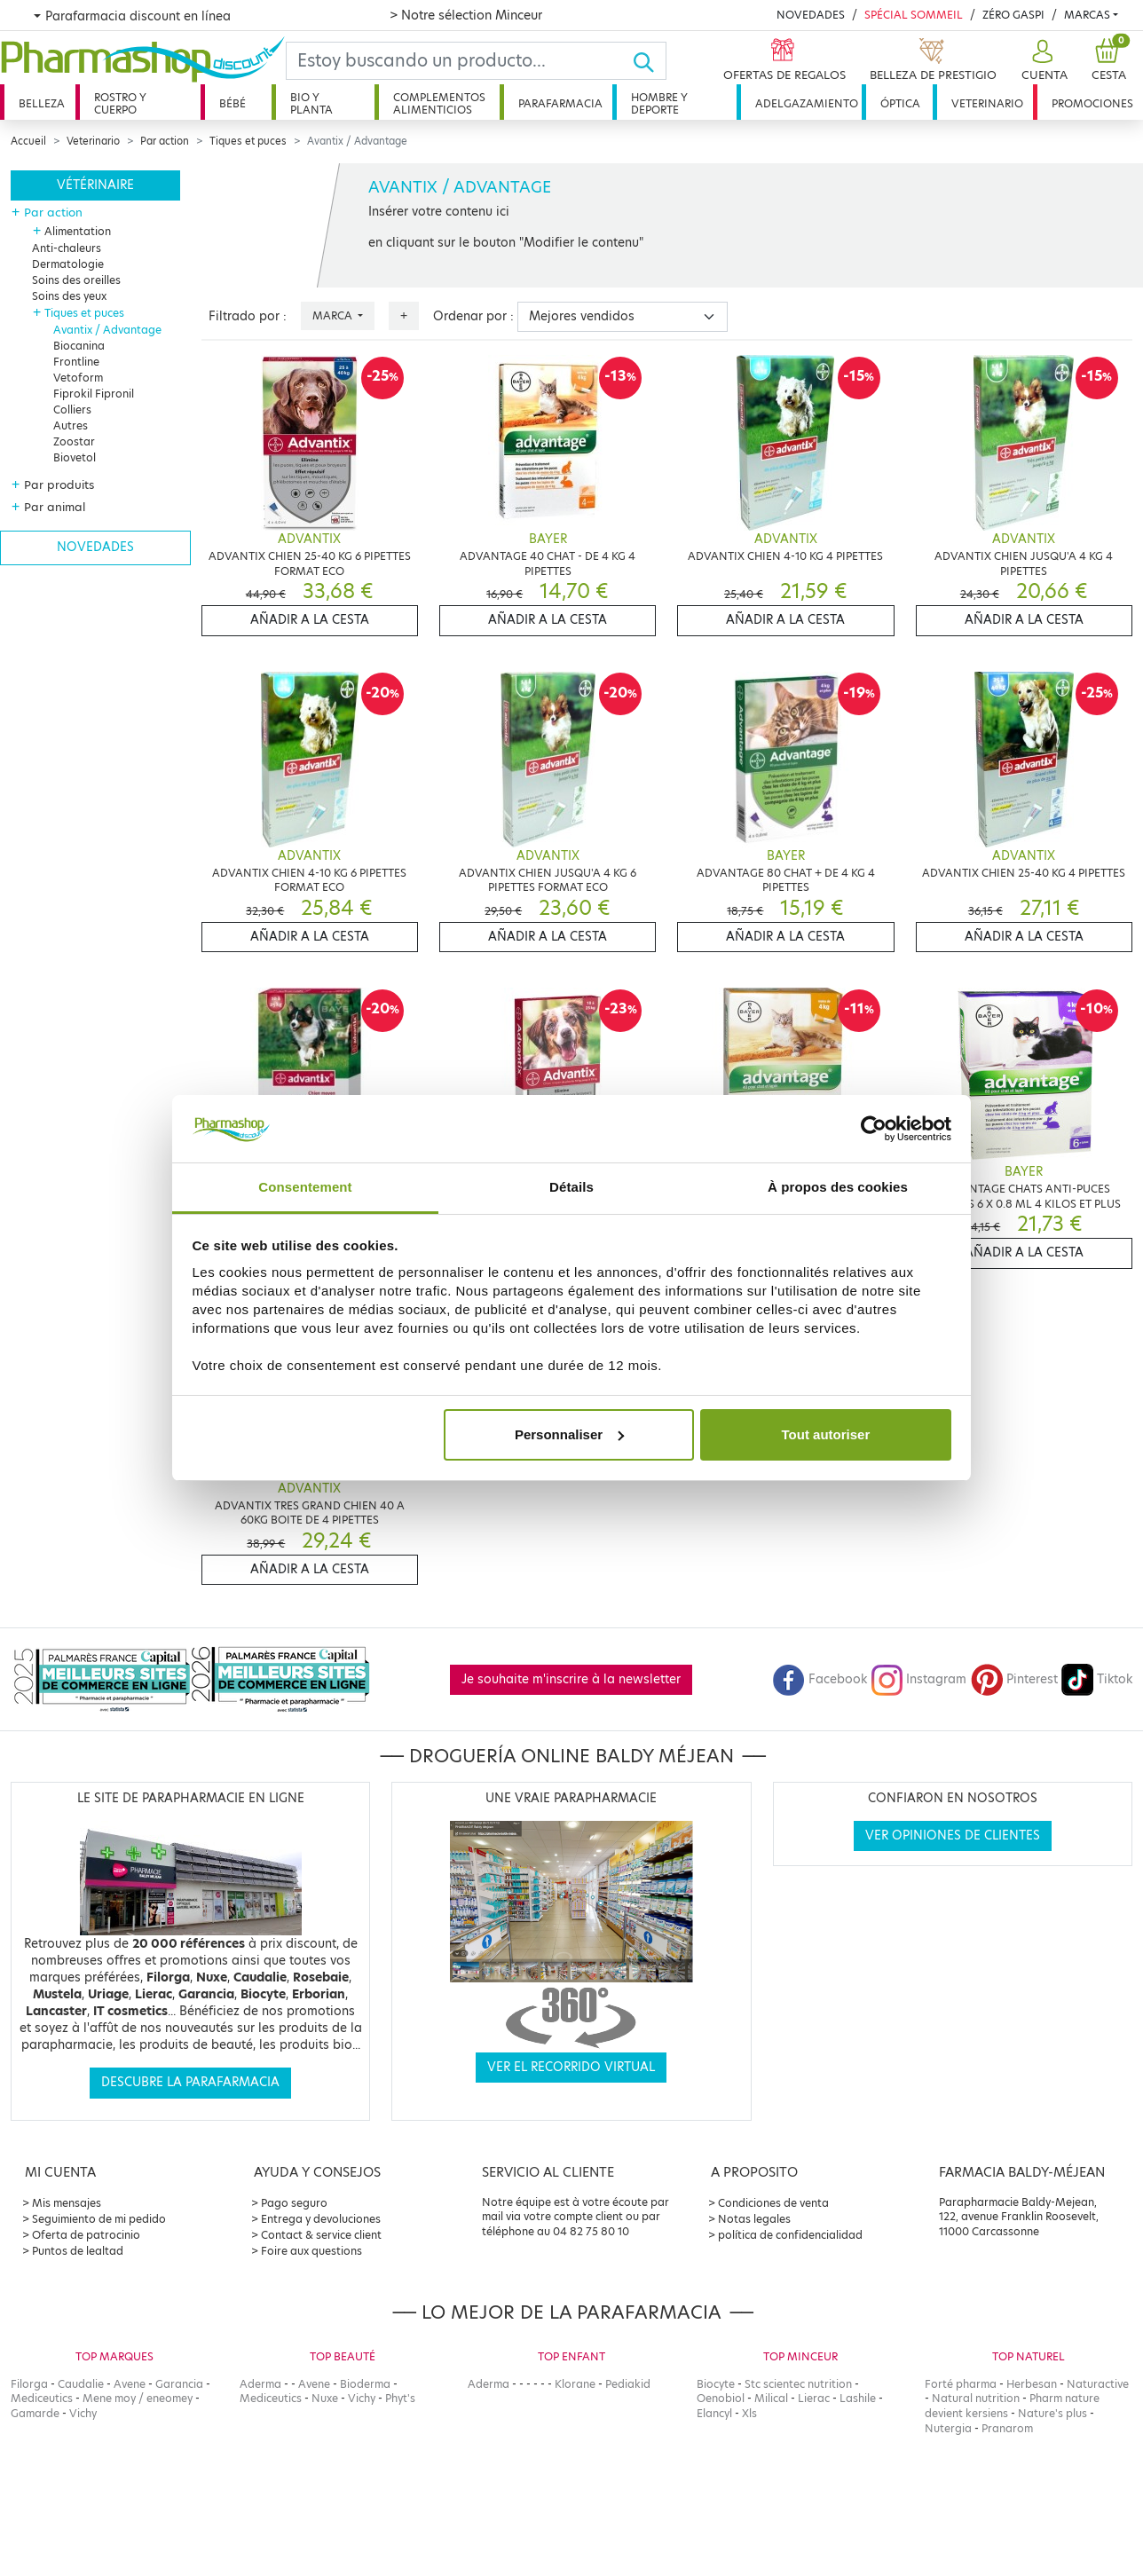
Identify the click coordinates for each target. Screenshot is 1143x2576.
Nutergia (948, 2428)
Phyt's (400, 2398)
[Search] (459, 61)
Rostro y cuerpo (120, 103)
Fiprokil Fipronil (93, 393)
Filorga (29, 2383)
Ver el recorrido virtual (571, 2067)
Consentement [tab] (304, 1186)
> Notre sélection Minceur (466, 15)
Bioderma (365, 2383)
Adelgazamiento (806, 103)
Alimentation (77, 231)
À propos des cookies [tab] (838, 1186)
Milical (771, 2398)
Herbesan (1031, 2383)
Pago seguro (294, 2202)
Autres (70, 425)
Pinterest (1014, 1679)
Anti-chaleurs (66, 248)
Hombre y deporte (659, 103)
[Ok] (649, 61)
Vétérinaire (95, 185)
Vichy (83, 2413)
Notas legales (754, 2218)
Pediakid (627, 2383)
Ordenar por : (473, 316)
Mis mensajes (66, 2202)
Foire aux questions (311, 2250)
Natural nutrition (976, 2398)
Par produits (59, 484)
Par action (164, 141)
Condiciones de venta (773, 2202)
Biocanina (79, 345)
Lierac (814, 2398)
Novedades (810, 14)
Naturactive (1098, 2383)
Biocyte (716, 2383)
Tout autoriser (826, 1434)
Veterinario (987, 103)
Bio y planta (311, 103)
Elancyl (714, 2413)
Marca (333, 315)
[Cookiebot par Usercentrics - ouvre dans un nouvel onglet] (873, 1128)
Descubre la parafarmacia (190, 2082)
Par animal (54, 507)
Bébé (232, 103)
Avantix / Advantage (107, 329)
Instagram (918, 1679)
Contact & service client (321, 2234)
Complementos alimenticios (439, 103)
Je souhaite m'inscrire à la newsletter (571, 1679)
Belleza (42, 103)
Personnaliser (569, 1434)
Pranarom (1007, 2428)
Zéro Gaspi (1013, 14)
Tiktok (1096, 1679)
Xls (749, 2413)
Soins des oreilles (76, 280)
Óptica (900, 103)
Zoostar (74, 441)
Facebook (820, 1679)
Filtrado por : (248, 316)
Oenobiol (721, 2398)
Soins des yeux (69, 295)
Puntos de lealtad (77, 2250)
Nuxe (324, 2398)
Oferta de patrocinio (86, 2234)
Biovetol (74, 457)
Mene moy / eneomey (138, 2398)
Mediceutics (42, 2398)
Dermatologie (68, 264)
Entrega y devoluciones (321, 2218)
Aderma (260, 2383)
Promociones (1092, 103)
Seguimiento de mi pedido (99, 2218)
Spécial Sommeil (913, 14)
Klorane (575, 2383)
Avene (130, 2383)
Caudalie (81, 2383)
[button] (1042, 60)
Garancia (179, 2383)
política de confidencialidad (790, 2234)
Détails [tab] (571, 1186)
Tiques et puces (248, 141)
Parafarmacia (560, 103)
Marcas (1087, 14)
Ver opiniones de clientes (952, 1835)
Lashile (858, 2398)
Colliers (72, 409)
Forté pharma (961, 2383)
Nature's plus (1052, 2413)
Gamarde (35, 2413)
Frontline (76, 361)
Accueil (28, 141)
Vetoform (78, 377)
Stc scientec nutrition (798, 2383)
